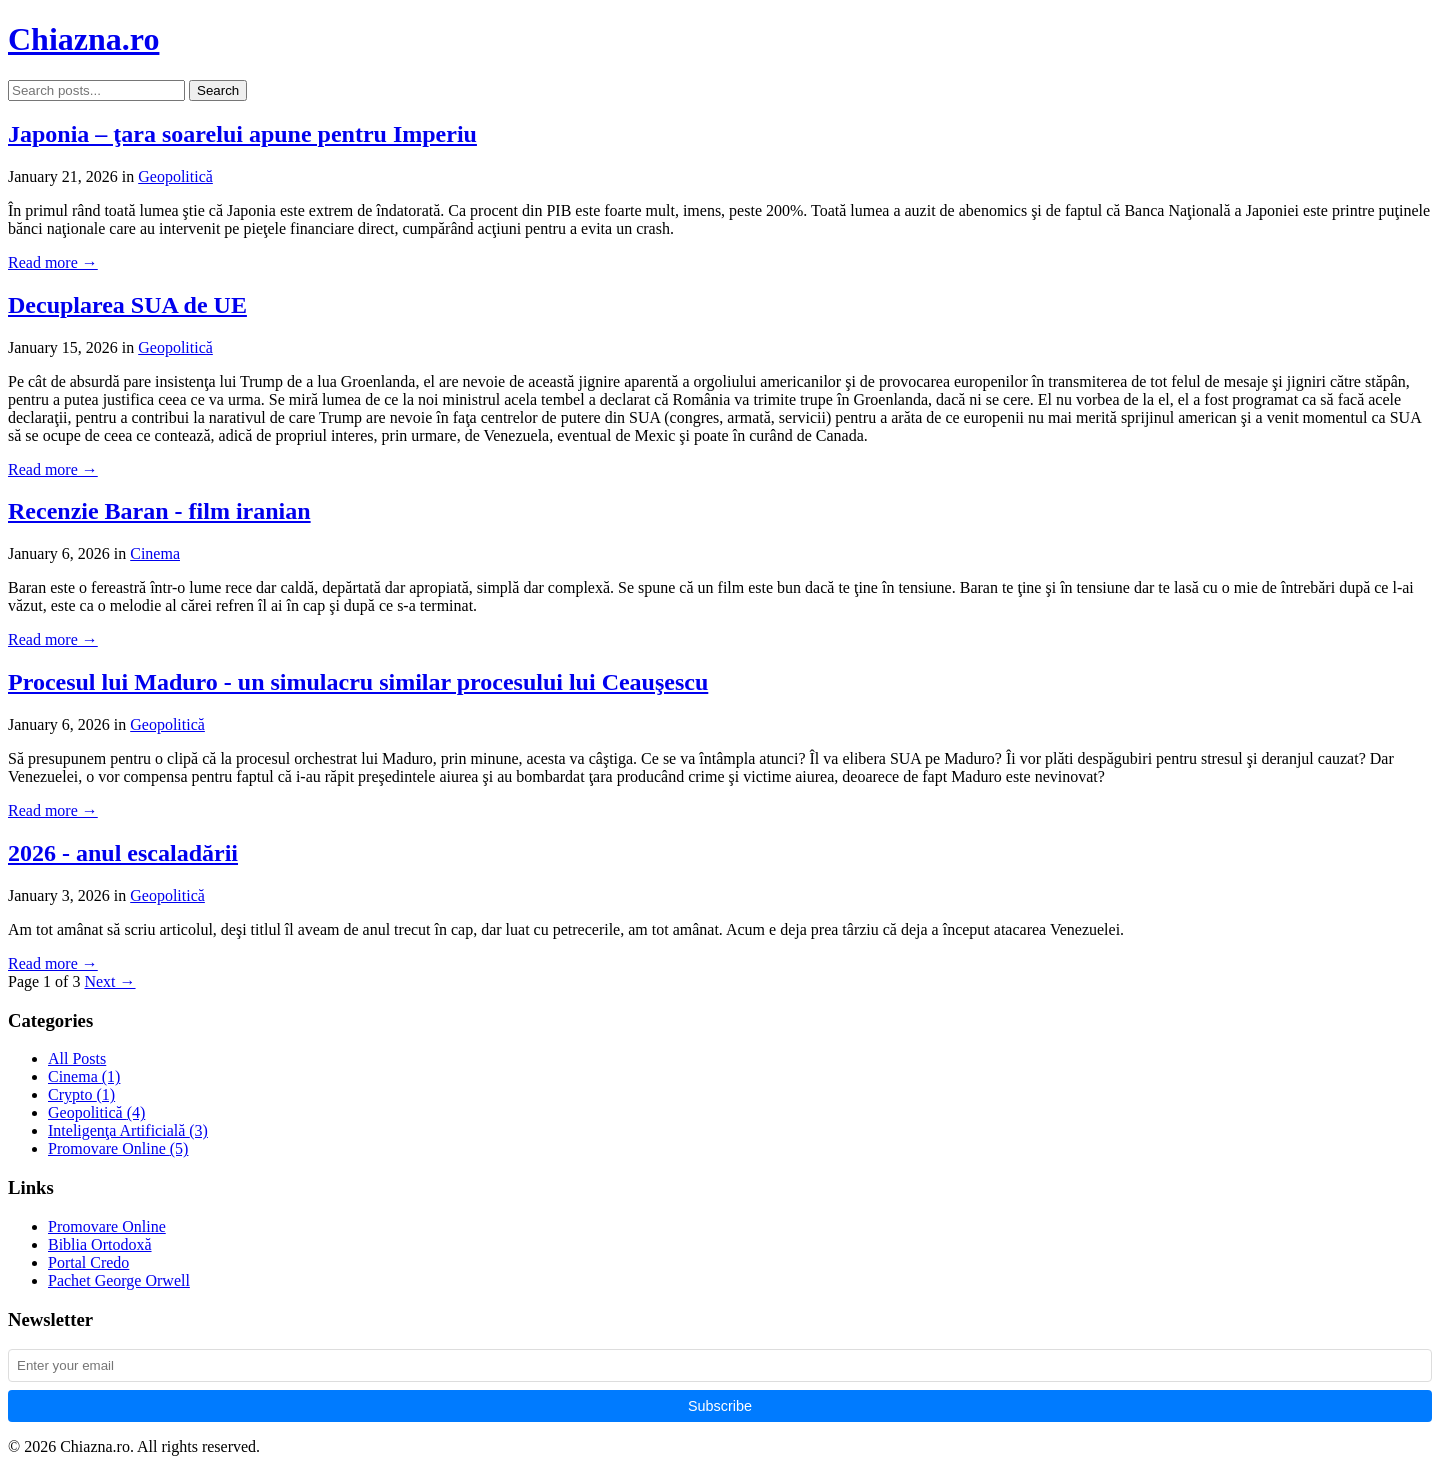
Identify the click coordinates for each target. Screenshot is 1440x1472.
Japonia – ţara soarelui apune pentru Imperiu (242, 134)
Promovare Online (118, 1148)
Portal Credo (88, 1262)
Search (218, 90)
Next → (109, 981)
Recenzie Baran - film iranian (159, 511)
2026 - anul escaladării (123, 853)
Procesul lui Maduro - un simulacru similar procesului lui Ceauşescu (358, 682)
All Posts (77, 1058)
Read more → (53, 262)
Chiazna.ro (83, 39)
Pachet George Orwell (119, 1280)
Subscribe (720, 1406)
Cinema (155, 553)
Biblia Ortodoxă (100, 1244)
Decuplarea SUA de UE (127, 305)
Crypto (81, 1094)
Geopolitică (175, 176)
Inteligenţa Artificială (128, 1130)
